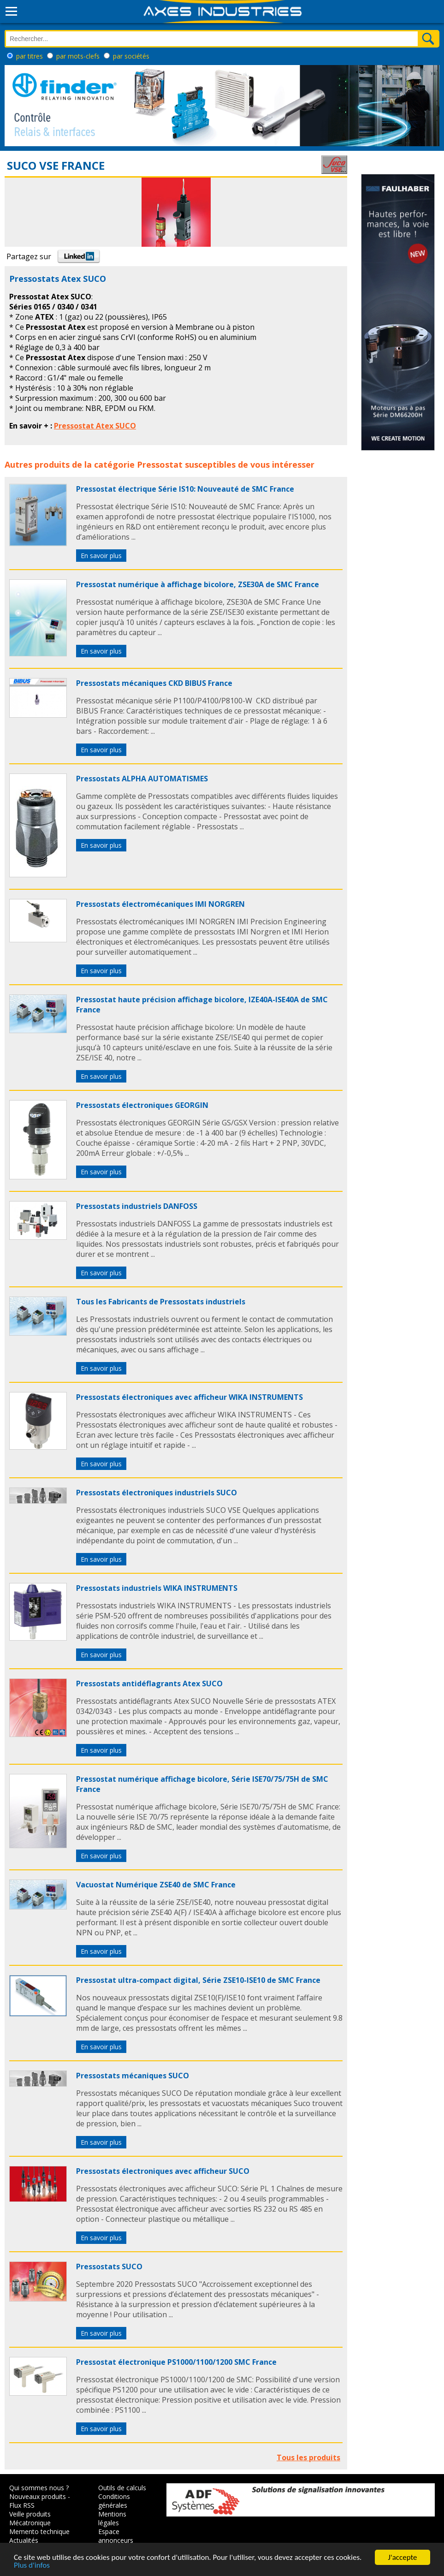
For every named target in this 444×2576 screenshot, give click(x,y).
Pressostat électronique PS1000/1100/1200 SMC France (176, 2362)
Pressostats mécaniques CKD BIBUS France (154, 683)
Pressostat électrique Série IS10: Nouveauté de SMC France (185, 489)
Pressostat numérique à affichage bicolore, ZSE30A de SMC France (197, 584)
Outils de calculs (122, 2487)
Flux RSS (22, 2505)
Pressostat (160, 464)
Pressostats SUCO (109, 2266)
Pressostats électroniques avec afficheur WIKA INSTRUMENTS (189, 1397)
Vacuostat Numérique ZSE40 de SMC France (156, 1885)
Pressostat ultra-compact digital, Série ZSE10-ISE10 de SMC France (198, 1980)
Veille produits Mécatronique (30, 2518)
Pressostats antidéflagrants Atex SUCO (149, 1683)
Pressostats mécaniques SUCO (132, 2075)
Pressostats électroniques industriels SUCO (156, 1492)
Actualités (23, 2540)
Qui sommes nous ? (39, 2487)
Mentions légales (112, 2518)
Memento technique (39, 2531)
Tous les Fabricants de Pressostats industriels (160, 1302)
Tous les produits (308, 2457)
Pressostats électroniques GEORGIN (142, 1105)
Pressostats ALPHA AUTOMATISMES (142, 778)
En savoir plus (101, 555)
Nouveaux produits (37, 2496)
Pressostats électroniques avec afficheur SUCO (162, 2171)
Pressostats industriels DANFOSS (136, 1206)
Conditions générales (114, 2501)
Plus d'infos (32, 2565)
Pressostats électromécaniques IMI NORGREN (160, 904)
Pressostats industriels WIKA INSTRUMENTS (156, 1588)
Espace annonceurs (115, 2536)
